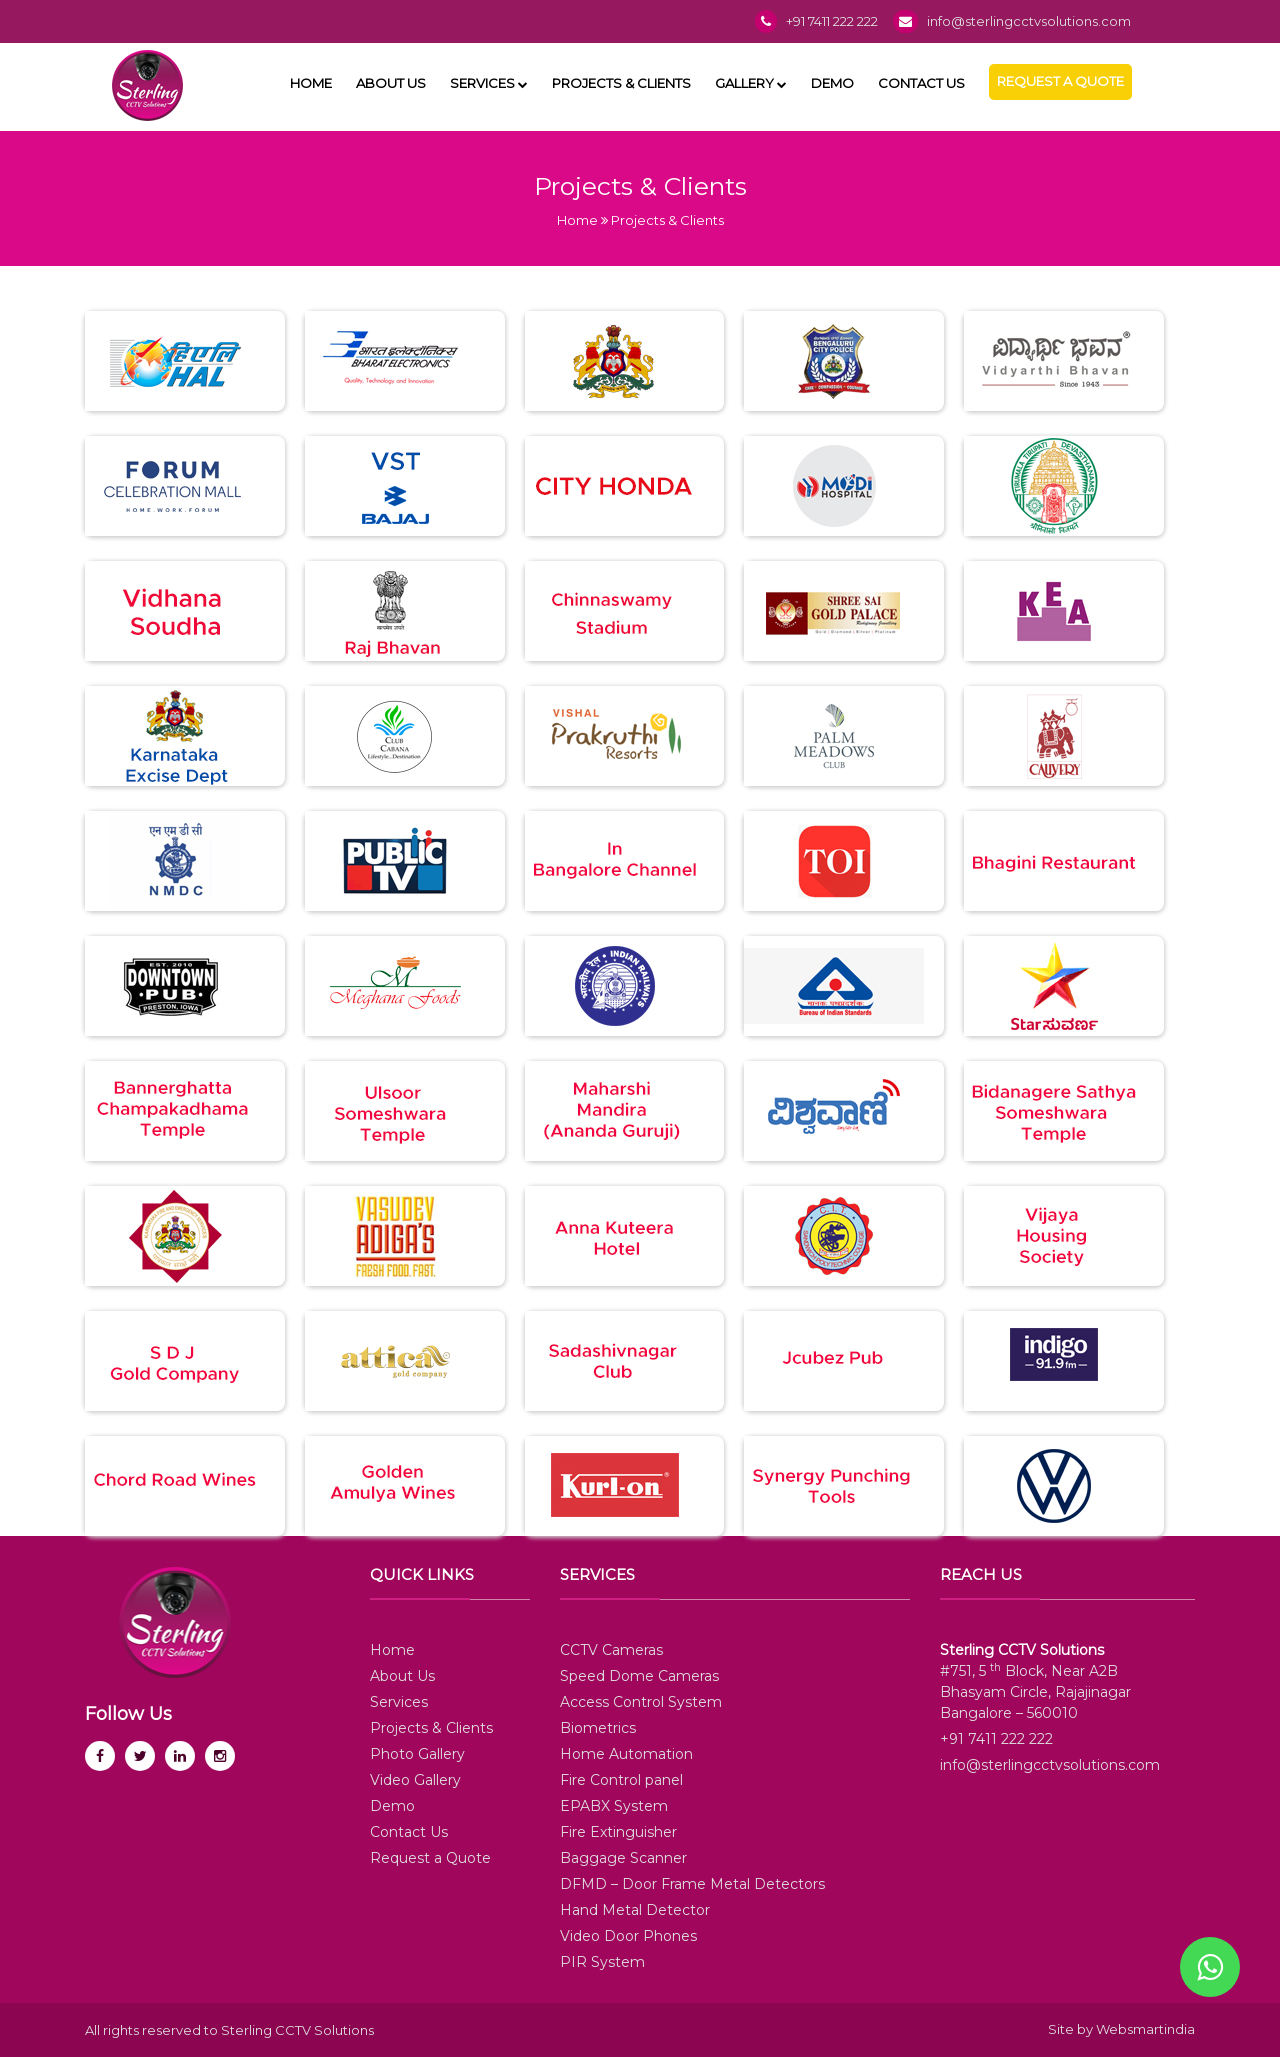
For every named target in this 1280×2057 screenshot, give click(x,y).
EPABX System (614, 1806)
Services (489, 83)
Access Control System (641, 1702)
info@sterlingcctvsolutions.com (1029, 21)
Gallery (751, 83)
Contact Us (921, 83)
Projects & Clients (621, 83)
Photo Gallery (417, 1754)
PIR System (602, 1962)
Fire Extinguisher (618, 1832)
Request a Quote (1060, 81)
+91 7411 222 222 (832, 21)
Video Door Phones (628, 1936)
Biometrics (598, 1728)
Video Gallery (415, 1780)
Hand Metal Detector (635, 1910)
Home (311, 83)
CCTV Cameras (611, 1650)
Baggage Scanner (623, 1858)
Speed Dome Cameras (639, 1676)
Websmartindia (1145, 2029)
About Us (391, 83)
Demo (832, 83)
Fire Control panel (621, 1780)
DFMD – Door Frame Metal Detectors (692, 1884)
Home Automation (626, 1754)
